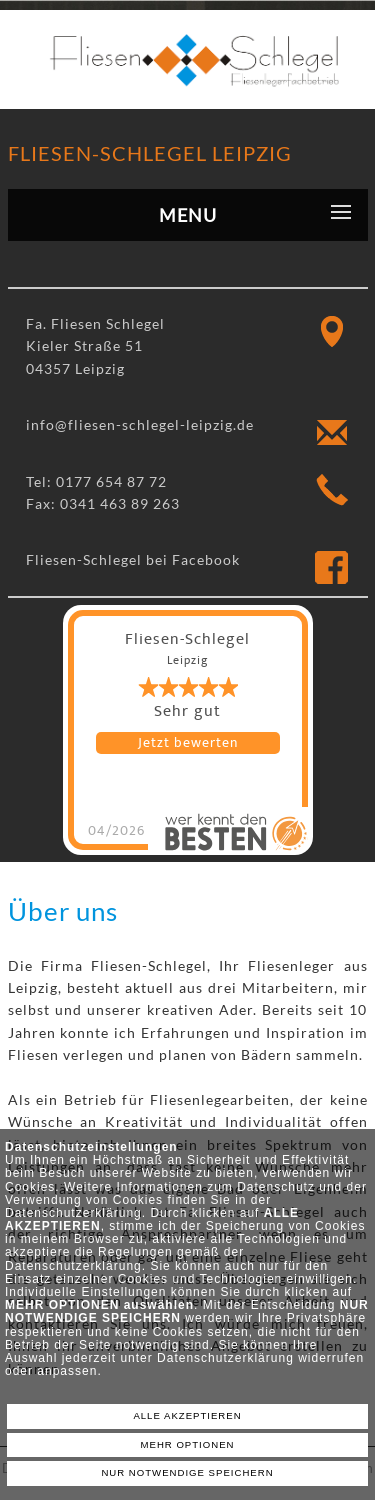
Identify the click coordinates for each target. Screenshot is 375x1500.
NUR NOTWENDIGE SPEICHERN (187, 1472)
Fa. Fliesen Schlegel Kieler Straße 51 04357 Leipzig (95, 346)
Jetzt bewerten (188, 743)
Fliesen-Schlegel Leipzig (150, 153)
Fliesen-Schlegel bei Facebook (133, 559)
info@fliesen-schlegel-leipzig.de (140, 424)
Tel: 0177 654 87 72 (96, 481)
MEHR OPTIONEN (187, 1444)
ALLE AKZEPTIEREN (187, 1415)
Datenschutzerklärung (73, 1213)
